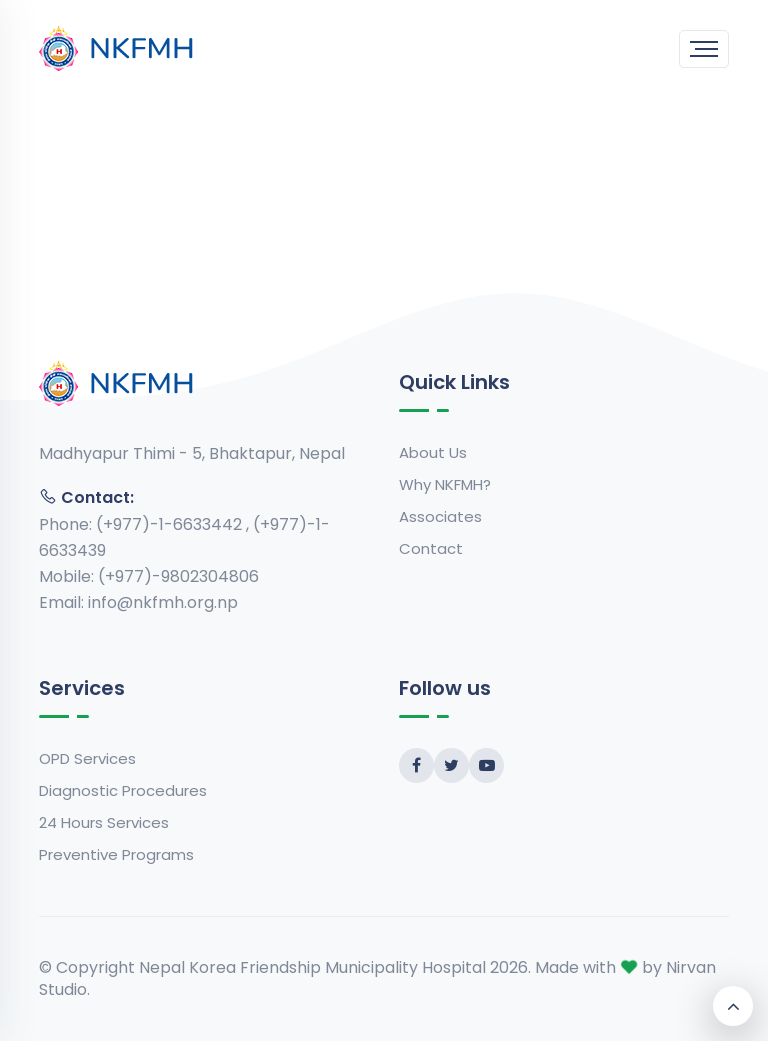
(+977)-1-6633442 (171, 524)
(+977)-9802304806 (178, 576)
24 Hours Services (104, 822)
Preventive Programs (116, 854)
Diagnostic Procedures (123, 790)
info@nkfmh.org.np (163, 602)
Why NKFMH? (445, 484)
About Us (433, 452)
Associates (440, 516)
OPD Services (87, 758)
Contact (431, 548)
